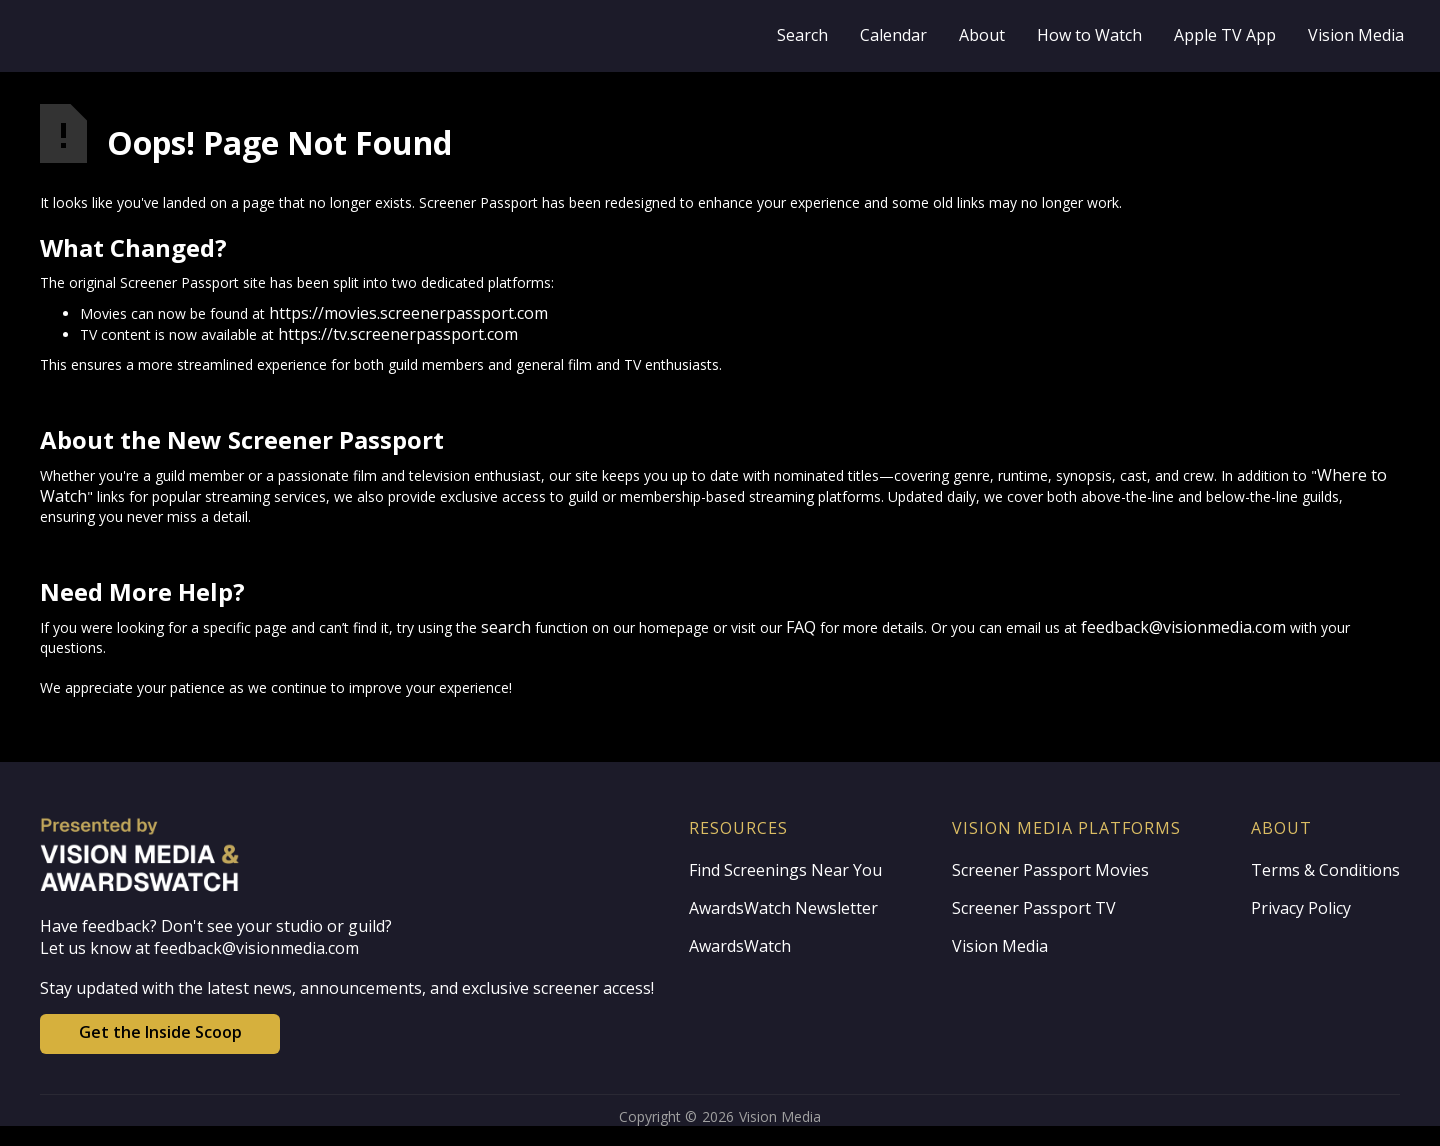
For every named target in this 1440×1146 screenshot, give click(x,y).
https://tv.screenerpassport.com (398, 334)
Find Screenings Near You (785, 870)
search (506, 627)
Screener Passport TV (1034, 908)
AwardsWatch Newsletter (783, 908)
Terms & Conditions (1325, 870)
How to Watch (1089, 35)
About (982, 35)
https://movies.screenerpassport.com (408, 313)
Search (802, 35)
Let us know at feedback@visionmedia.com (199, 948)
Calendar (893, 35)
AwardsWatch (740, 946)
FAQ (801, 627)
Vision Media (1356, 35)
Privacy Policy (1301, 908)
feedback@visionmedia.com (1183, 627)
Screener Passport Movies (1050, 870)
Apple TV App (1225, 35)
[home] (262, 36)
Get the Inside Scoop (160, 1032)
